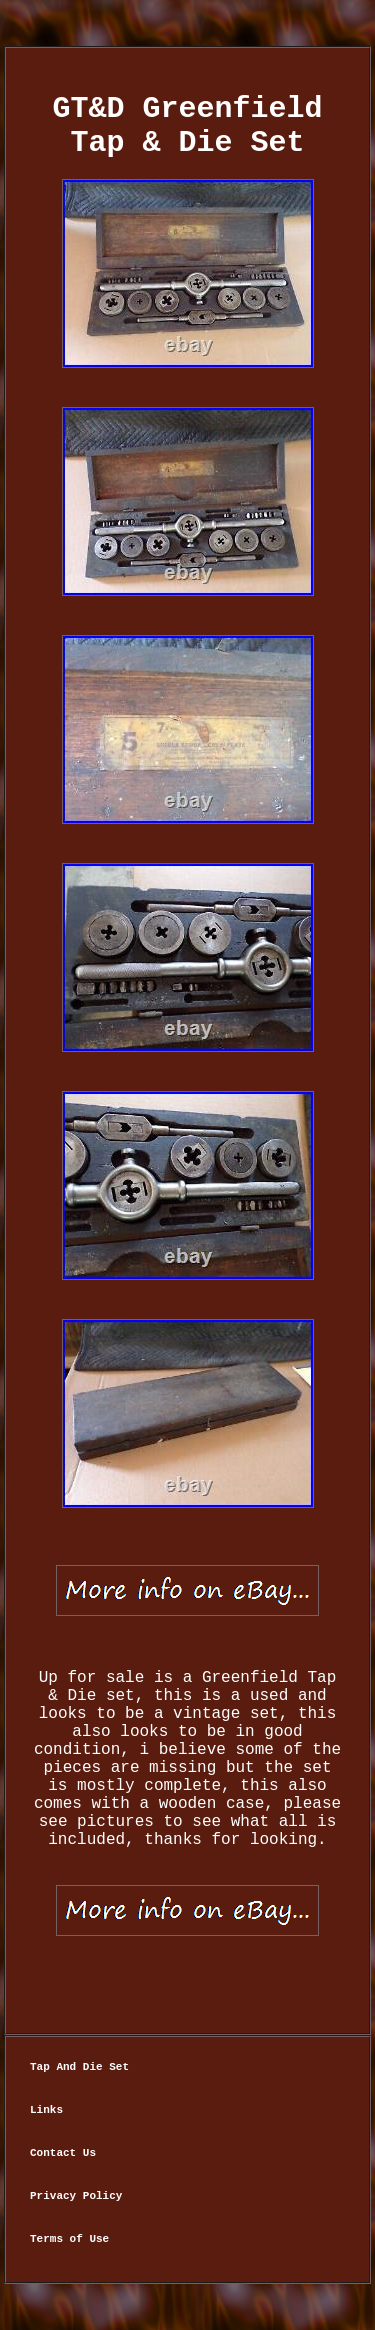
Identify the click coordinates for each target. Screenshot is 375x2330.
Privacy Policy (76, 2196)
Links (46, 2110)
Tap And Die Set (79, 2067)
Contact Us (63, 2153)
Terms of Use (69, 2239)
